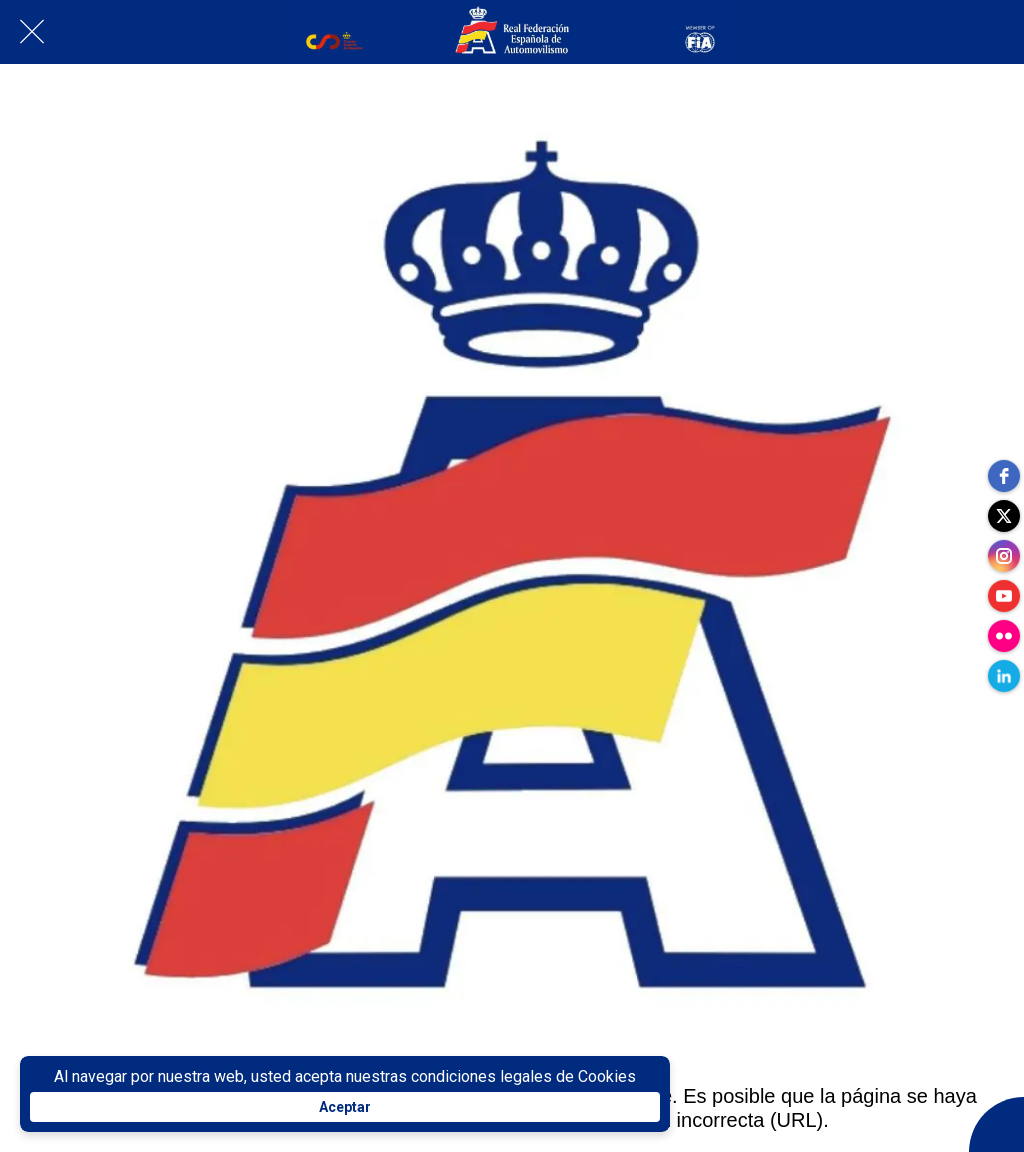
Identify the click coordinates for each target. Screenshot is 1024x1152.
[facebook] (1004, 476)
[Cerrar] (32, 32)
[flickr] (1004, 636)
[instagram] (1004, 556)
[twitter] (1004, 516)
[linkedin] (1004, 676)
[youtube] (1004, 596)
